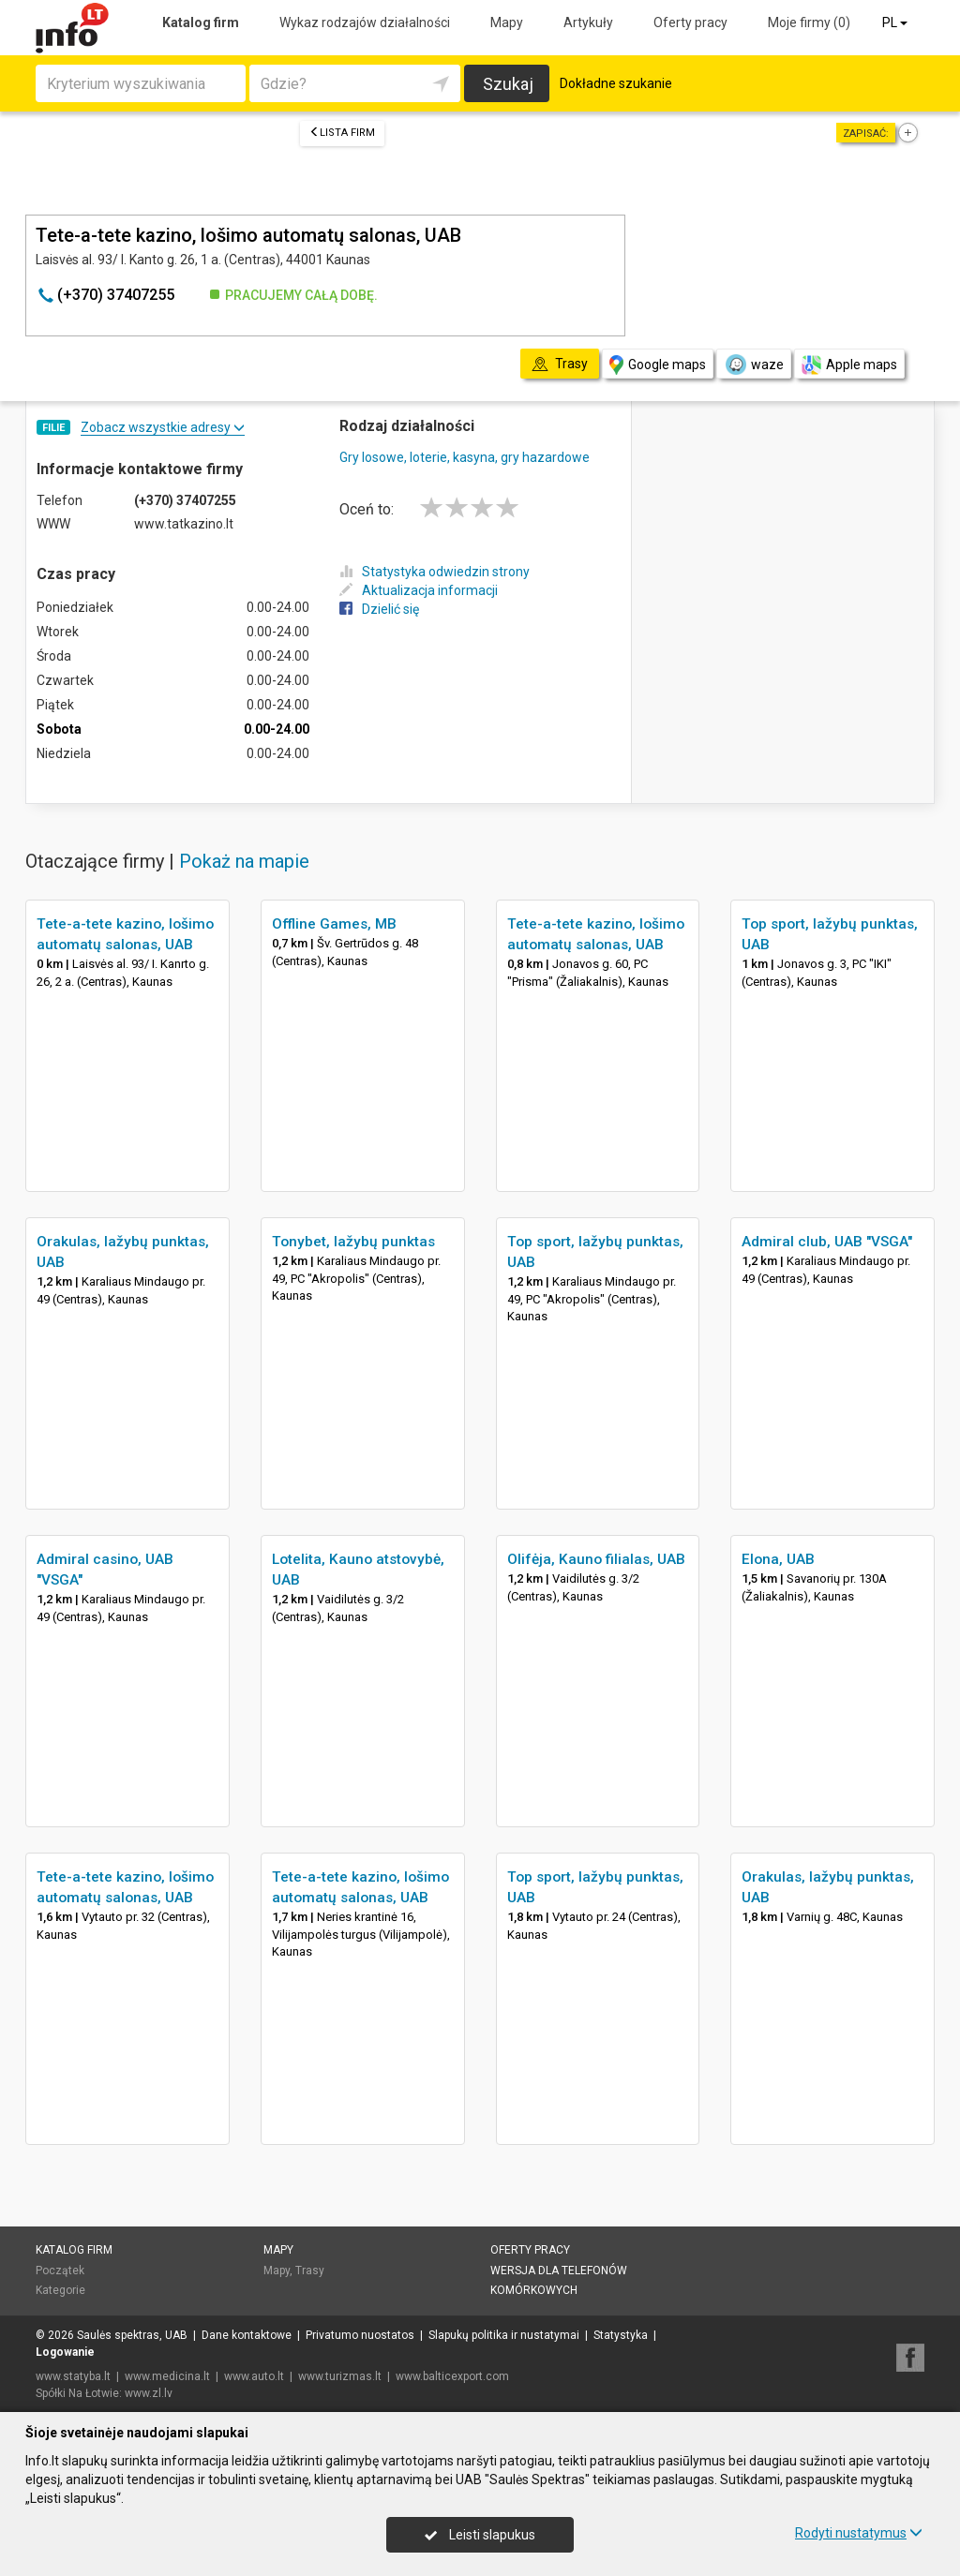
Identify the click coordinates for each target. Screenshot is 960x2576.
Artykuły (588, 22)
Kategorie (60, 2290)
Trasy (309, 2270)
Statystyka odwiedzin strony (434, 571)
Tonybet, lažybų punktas (353, 1241)
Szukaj (508, 84)
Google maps (657, 365)
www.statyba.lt (73, 2376)
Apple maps (849, 365)
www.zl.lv (148, 2393)
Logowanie (65, 2352)
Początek (60, 2270)
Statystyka (620, 2335)
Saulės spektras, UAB (132, 2335)
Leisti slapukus (480, 2534)
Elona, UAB (778, 1559)
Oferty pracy (690, 22)
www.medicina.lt (167, 2376)
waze (754, 364)
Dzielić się (379, 609)
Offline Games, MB (334, 924)
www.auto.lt (254, 2376)
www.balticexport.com (452, 2376)
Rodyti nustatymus (858, 2532)
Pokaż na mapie (244, 861)
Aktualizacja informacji (418, 590)
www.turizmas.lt (340, 2376)
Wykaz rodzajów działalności (364, 22)
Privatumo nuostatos (360, 2335)
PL (896, 22)
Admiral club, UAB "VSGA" (827, 1241)
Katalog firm (200, 22)
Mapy (506, 22)
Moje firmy (809, 22)
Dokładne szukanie (616, 83)
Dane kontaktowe (247, 2335)
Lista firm (342, 133)
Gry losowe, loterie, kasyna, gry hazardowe (464, 457)
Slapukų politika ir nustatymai (503, 2335)
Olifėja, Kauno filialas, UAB (596, 1559)
